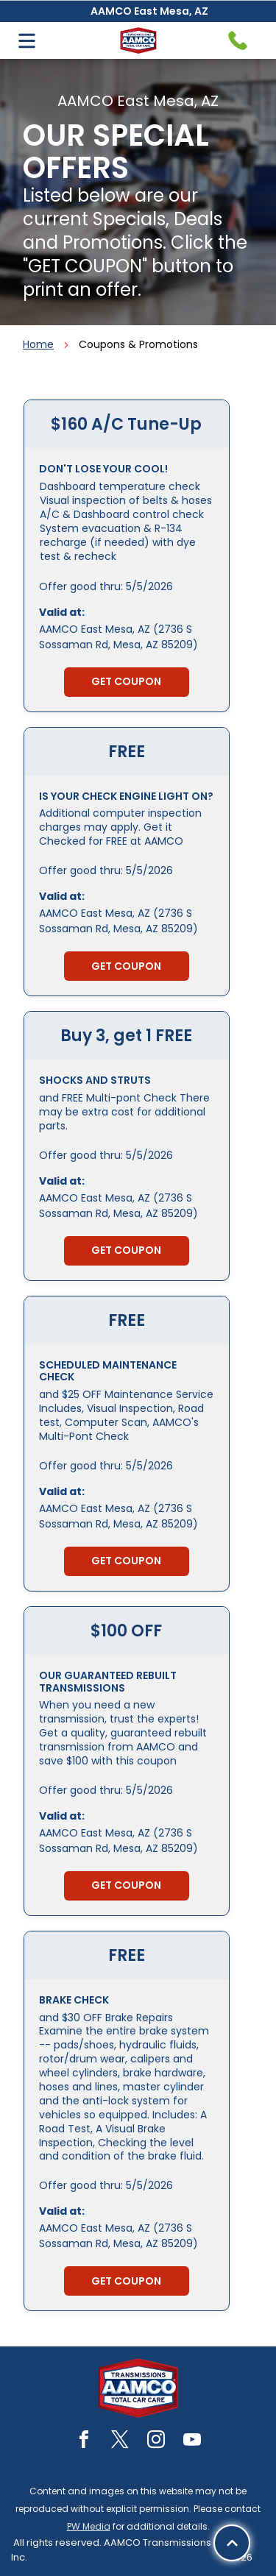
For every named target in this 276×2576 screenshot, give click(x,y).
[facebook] (84, 2442)
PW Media (88, 2526)
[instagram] (156, 2442)
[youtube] (192, 2442)
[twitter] (120, 2442)
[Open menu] (27, 41)
